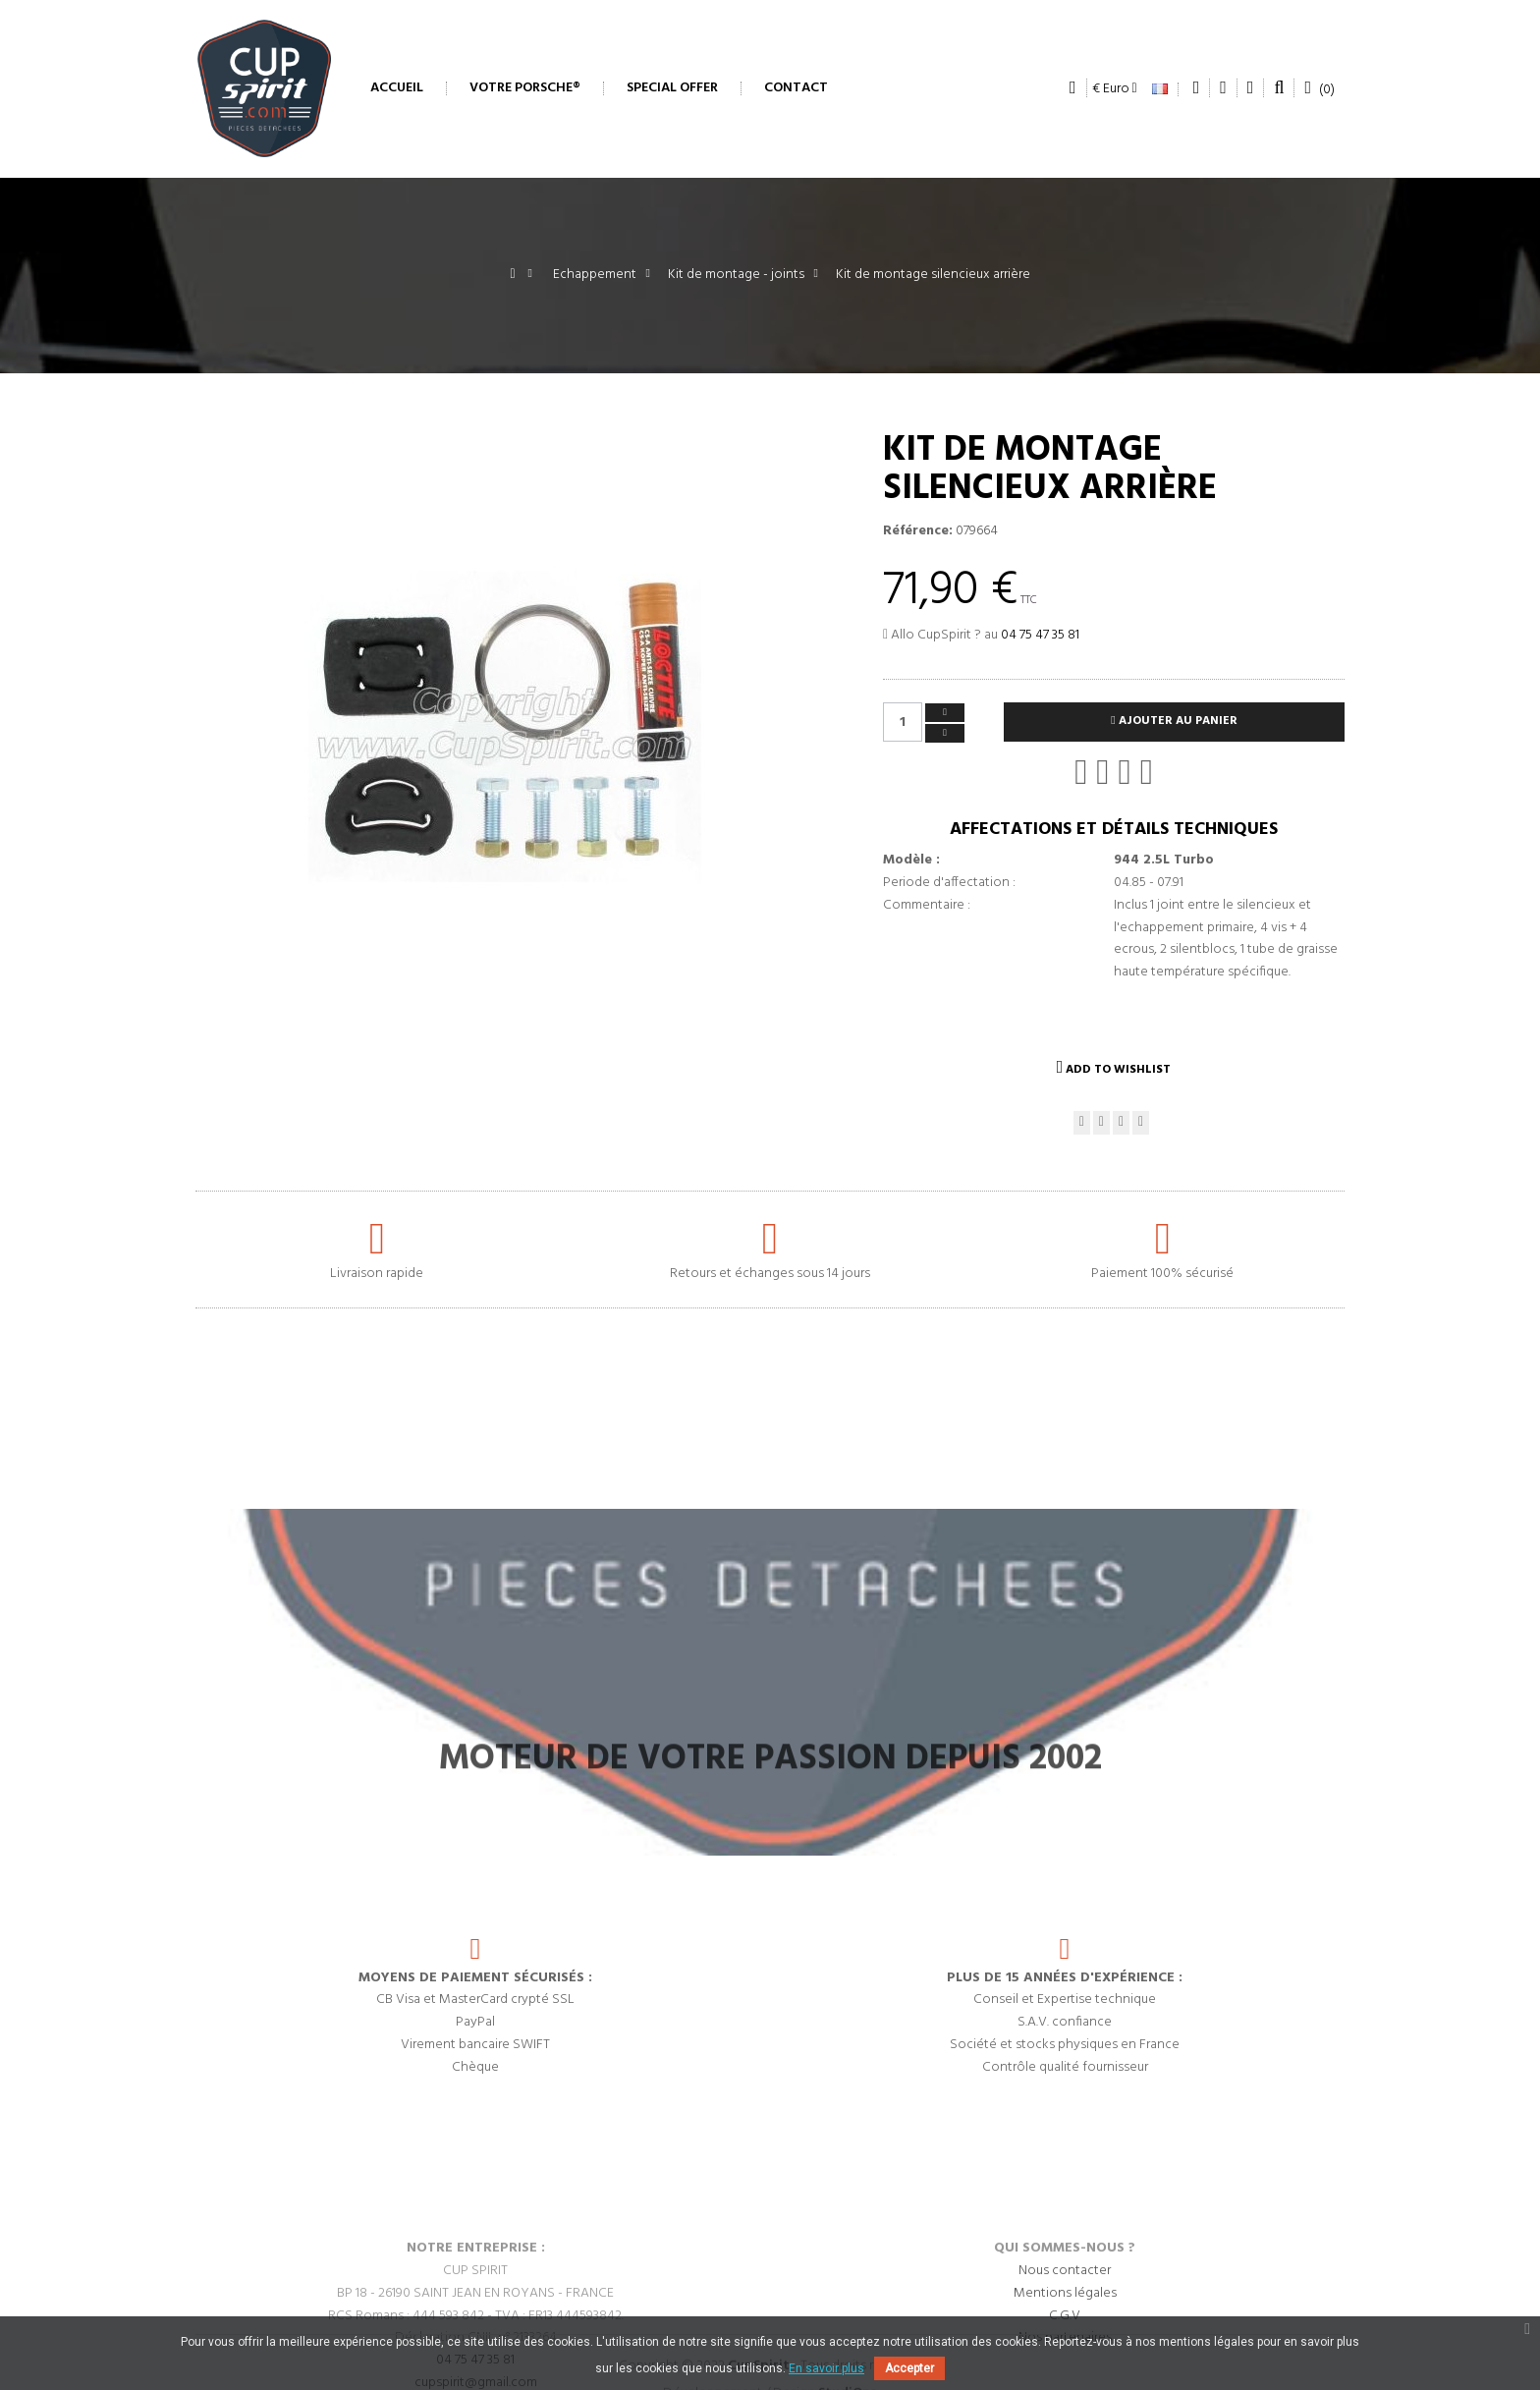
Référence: (918, 531)
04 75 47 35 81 (1040, 635)
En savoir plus (826, 2368)
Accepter (909, 2368)
